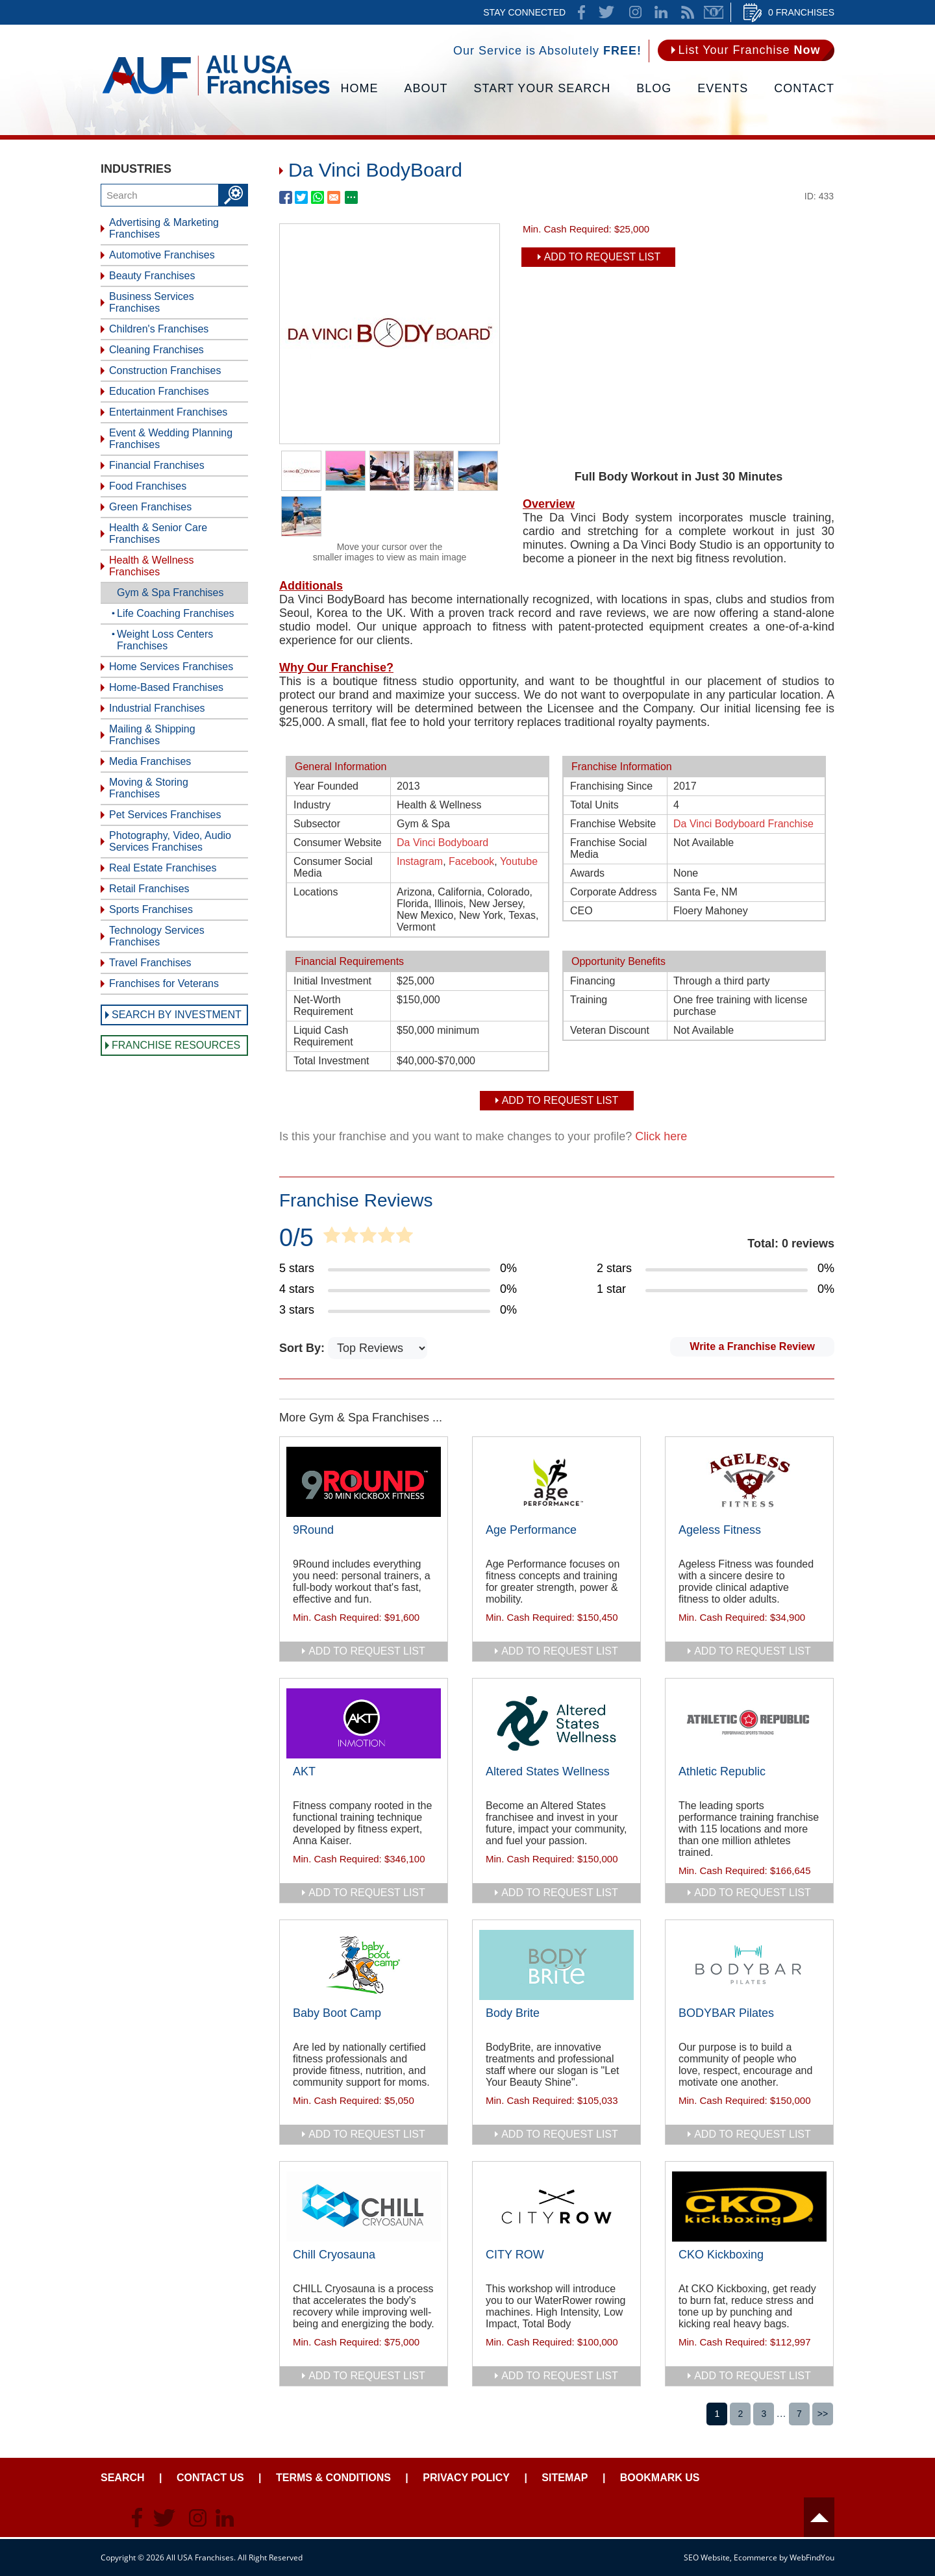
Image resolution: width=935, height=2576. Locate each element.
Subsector (316, 823)
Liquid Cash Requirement (323, 1036)
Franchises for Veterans (164, 983)
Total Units (594, 804)
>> (822, 2413)
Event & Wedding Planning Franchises (170, 438)
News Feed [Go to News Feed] (687, 12)
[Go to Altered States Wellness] (556, 1723)
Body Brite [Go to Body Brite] (513, 2013)
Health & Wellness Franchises (151, 566)
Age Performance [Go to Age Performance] (531, 1529)
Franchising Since (611, 786)
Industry (311, 804)
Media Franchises (150, 761)
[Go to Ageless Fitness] (749, 1482)
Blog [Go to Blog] (653, 88)
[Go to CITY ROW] (556, 2206)
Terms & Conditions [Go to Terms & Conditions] (333, 2477)
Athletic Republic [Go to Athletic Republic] (722, 1771)
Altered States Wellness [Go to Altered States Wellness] (548, 1771)
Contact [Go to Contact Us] (804, 88)
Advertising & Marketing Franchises (164, 228)
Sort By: (303, 1348)
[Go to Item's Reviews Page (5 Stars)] (398, 1269)
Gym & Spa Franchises (170, 592)
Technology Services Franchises (157, 936)
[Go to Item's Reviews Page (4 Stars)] (398, 1289)
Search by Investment (177, 1014)
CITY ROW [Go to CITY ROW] (515, 2254)
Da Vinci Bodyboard (442, 842)
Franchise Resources (176, 1045)
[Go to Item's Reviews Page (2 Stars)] (715, 1269)
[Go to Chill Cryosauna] (363, 2206)
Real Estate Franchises (162, 867)
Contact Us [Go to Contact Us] (210, 2477)
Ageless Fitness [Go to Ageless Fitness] (720, 1529)
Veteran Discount (609, 1030)
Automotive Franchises (162, 254)
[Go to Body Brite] (556, 1965)
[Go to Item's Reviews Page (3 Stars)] (398, 1310)
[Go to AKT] (363, 1723)
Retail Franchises (149, 888)
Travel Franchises (150, 962)
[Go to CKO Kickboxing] (749, 2206)
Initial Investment (332, 980)
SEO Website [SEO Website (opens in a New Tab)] (707, 2557)
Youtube (519, 861)
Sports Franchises (151, 909)
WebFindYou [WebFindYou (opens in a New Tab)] (812, 2557)
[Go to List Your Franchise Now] (746, 50)
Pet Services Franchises (165, 814)
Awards (587, 873)
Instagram (420, 861)
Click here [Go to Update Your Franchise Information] (661, 1136)
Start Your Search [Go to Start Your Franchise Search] (542, 88)
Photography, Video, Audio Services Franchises (170, 841)
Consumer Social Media (333, 867)
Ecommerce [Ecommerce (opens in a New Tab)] (755, 2557)
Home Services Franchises (171, 666)
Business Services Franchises (151, 302)
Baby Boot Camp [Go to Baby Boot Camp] (337, 2013)
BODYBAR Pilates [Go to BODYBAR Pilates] (726, 2013)
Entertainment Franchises (168, 412)
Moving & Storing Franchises (148, 788)
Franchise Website (613, 823)
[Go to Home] (216, 94)
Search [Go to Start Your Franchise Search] (123, 2477)
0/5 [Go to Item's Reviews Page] (296, 1237)
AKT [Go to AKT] (304, 1771)
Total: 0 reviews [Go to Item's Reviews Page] (790, 1243)
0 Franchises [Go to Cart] (801, 12)
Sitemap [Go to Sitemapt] (565, 2477)
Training (588, 999)
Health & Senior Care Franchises (158, 533)
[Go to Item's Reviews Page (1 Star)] (715, 1289)
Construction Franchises (165, 370)
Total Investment (331, 1060)
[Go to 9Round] (363, 1482)
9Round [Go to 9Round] (313, 1529)
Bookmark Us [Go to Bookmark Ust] (660, 2477)
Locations (315, 891)
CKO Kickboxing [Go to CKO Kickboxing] (721, 2254)
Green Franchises (150, 506)
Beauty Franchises (152, 275)
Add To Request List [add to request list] (602, 256)
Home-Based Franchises (166, 687)
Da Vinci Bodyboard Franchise (743, 823)
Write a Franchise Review (752, 1346)
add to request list (366, 1651)
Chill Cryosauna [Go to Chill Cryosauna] (334, 2254)
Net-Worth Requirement (323, 1005)
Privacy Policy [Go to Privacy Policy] (466, 2477)
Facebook (471, 861)
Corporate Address (613, 891)
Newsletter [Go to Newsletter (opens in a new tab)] (713, 12)
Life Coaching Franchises (175, 613)
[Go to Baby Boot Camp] (363, 1965)
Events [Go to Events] (722, 88)
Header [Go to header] (819, 2517)
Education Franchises (159, 391)
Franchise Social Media (608, 848)
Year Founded (325, 786)
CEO (581, 910)
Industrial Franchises (157, 708)
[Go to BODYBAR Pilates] (749, 1965)
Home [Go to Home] (360, 88)
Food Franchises (147, 486)
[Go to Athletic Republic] (749, 1723)
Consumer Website (337, 842)
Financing (592, 980)
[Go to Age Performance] (556, 1482)
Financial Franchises (157, 465)
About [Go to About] (426, 88)
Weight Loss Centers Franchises (165, 640)
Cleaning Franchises (156, 349)
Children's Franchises (158, 328)
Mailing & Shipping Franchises (152, 734)
